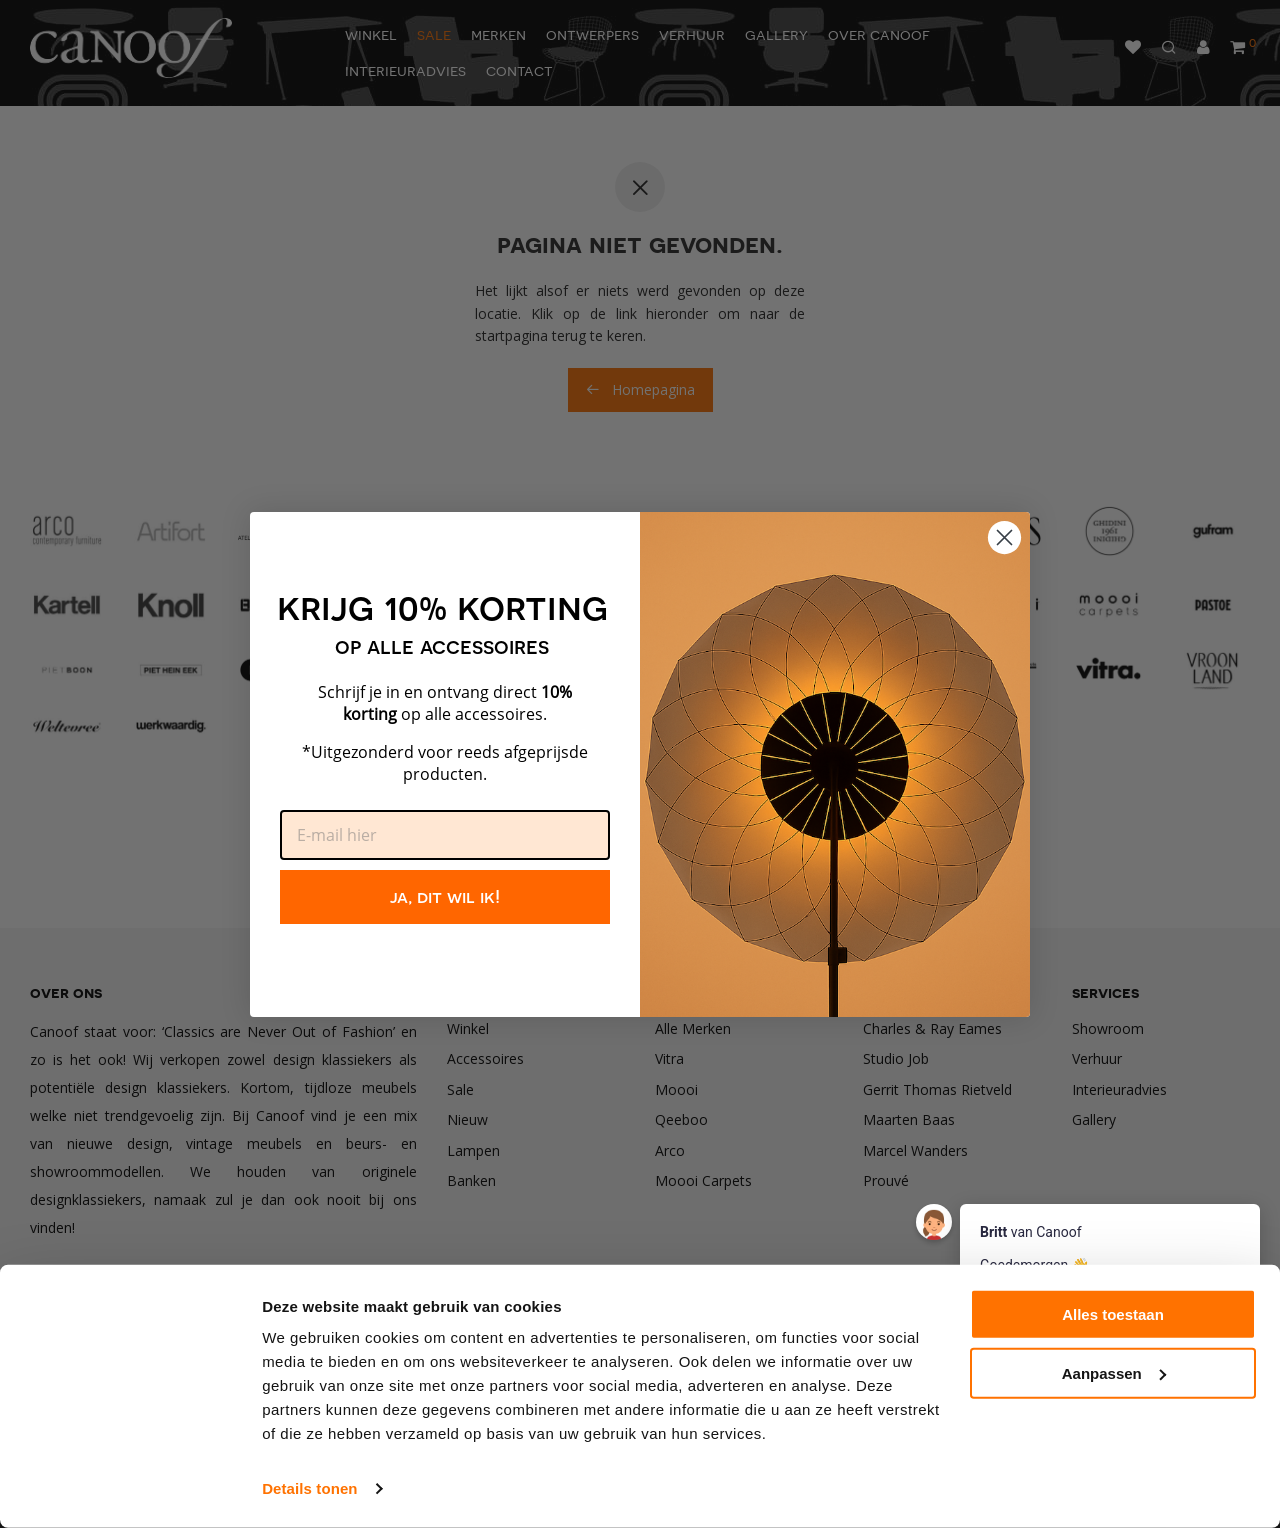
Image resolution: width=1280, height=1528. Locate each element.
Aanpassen (1114, 1373)
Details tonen (309, 1488)
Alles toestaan (1113, 1314)
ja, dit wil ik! (445, 896)
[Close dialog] (1004, 537)
